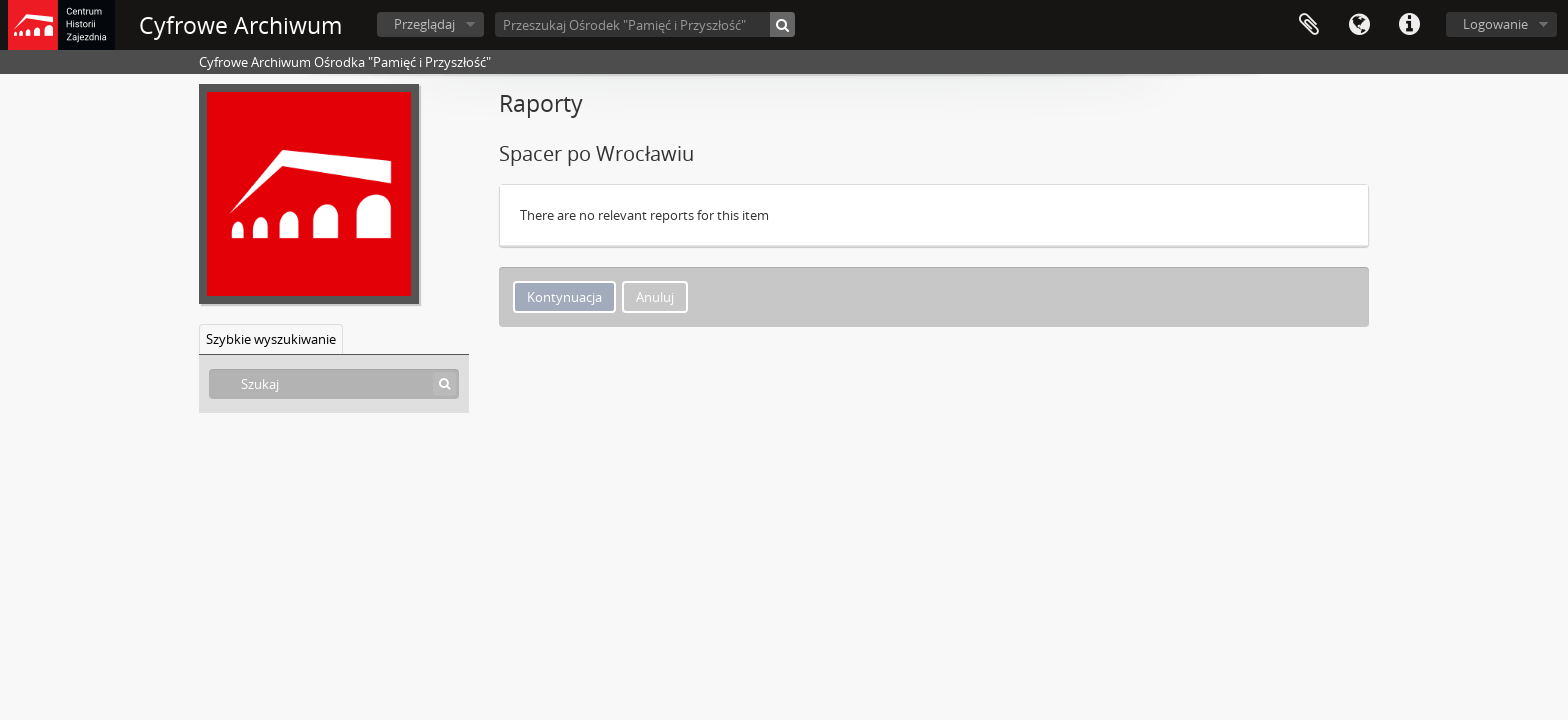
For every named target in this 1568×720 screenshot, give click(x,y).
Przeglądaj (424, 24)
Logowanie (1495, 24)
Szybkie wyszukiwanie (271, 339)
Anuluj (655, 297)
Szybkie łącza (1409, 25)
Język (1359, 25)
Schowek (1309, 25)
